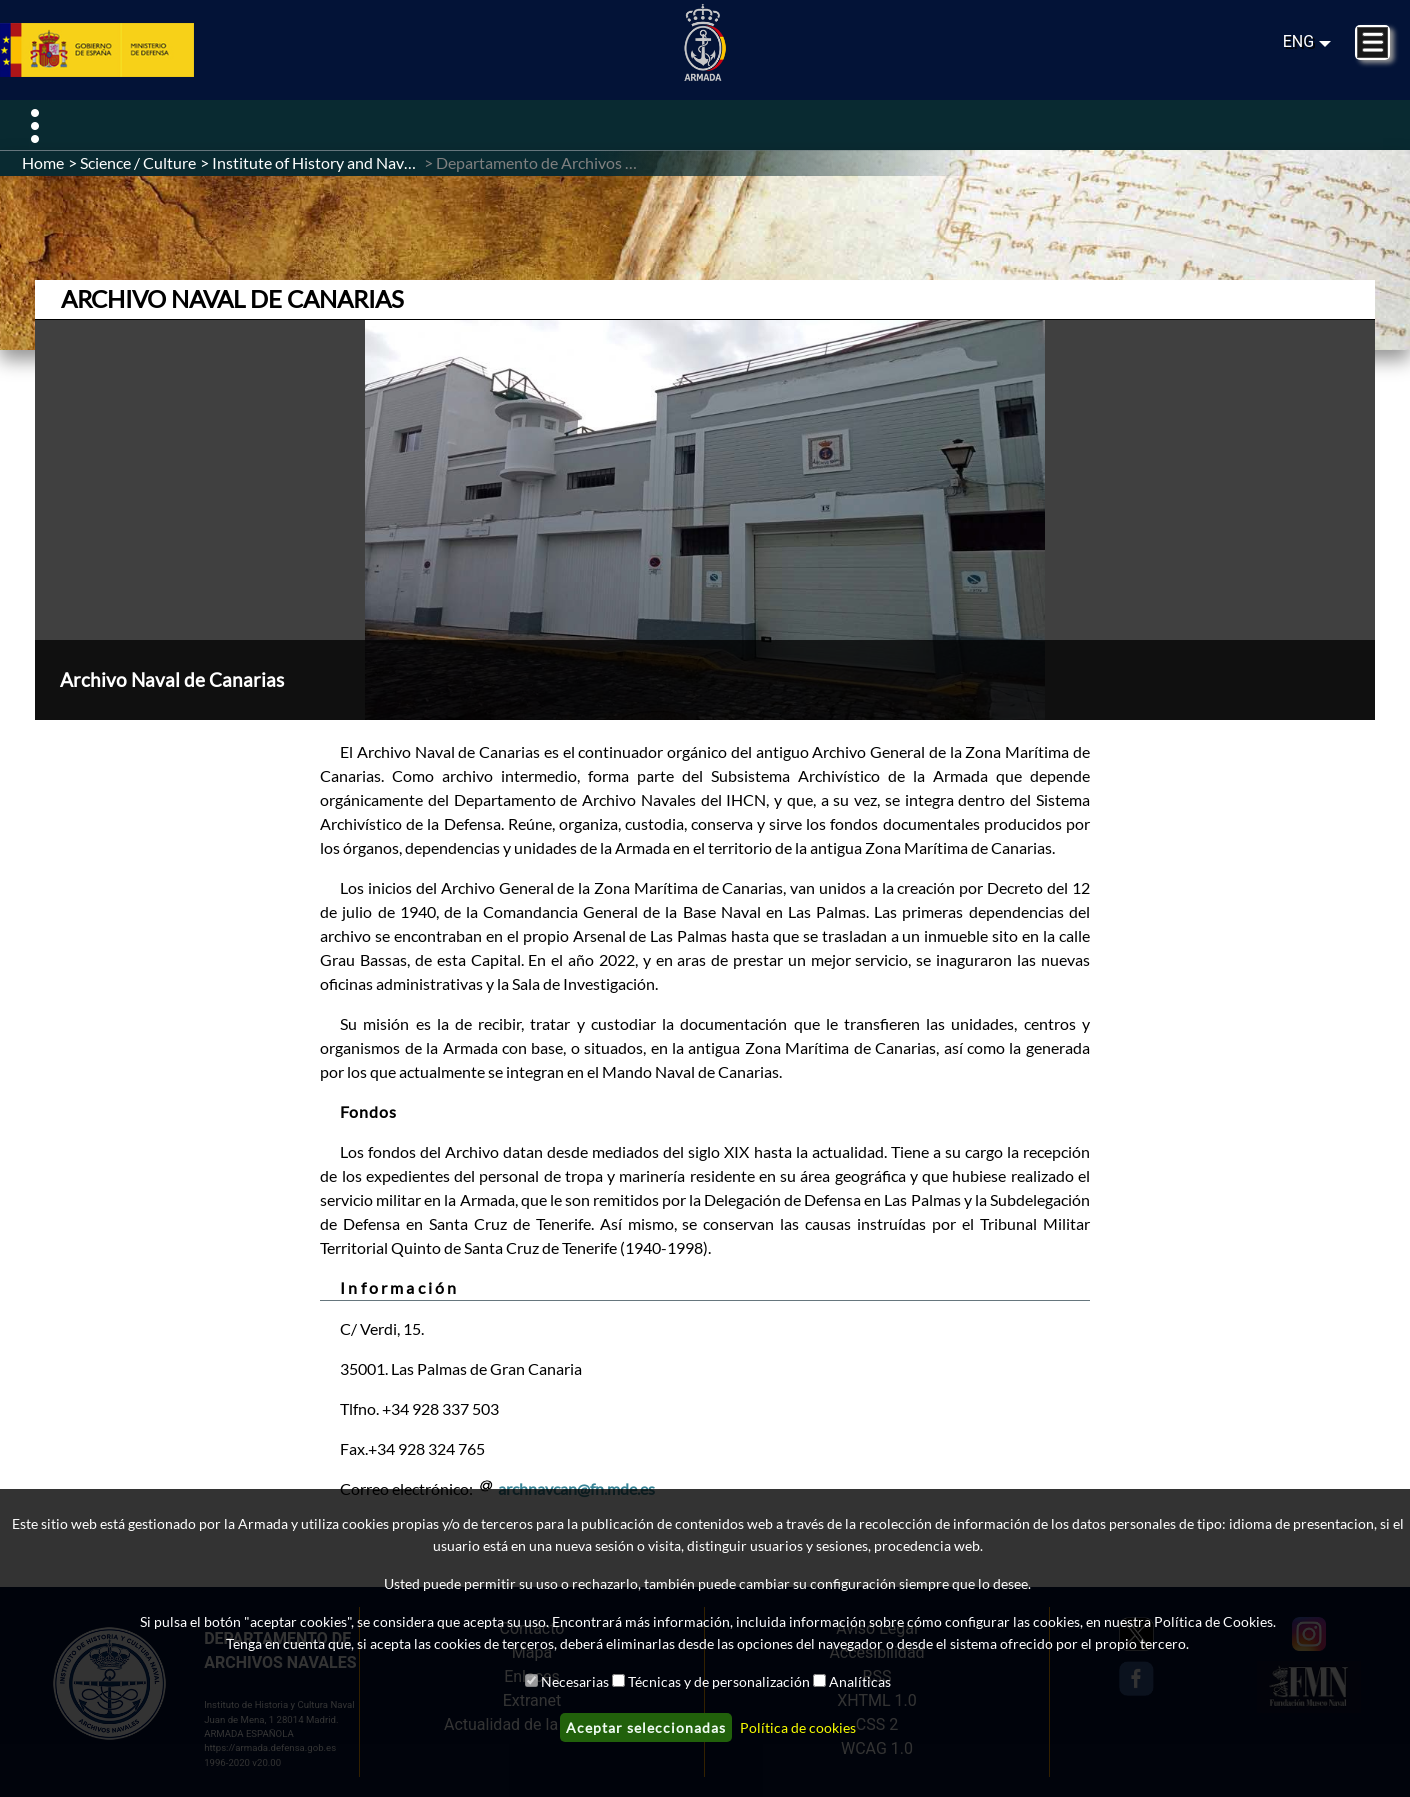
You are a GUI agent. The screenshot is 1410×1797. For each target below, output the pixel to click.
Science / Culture (138, 162)
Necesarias (575, 1681)
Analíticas (860, 1681)
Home (43, 162)
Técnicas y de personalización (719, 1681)
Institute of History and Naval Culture (342, 162)
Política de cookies (798, 1727)
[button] (705, 520)
